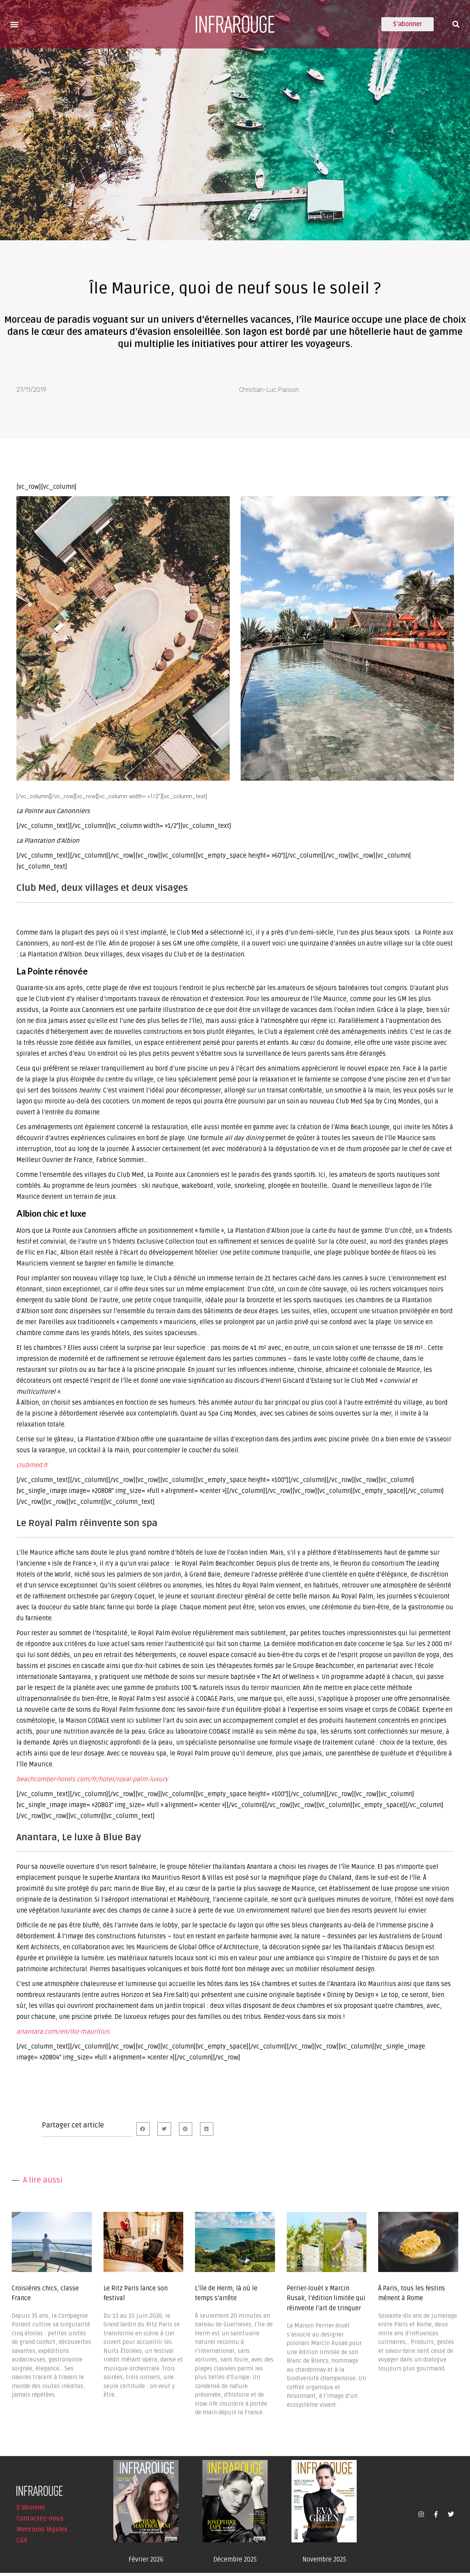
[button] (14, 24)
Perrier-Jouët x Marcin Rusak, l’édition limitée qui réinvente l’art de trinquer (326, 2301)
